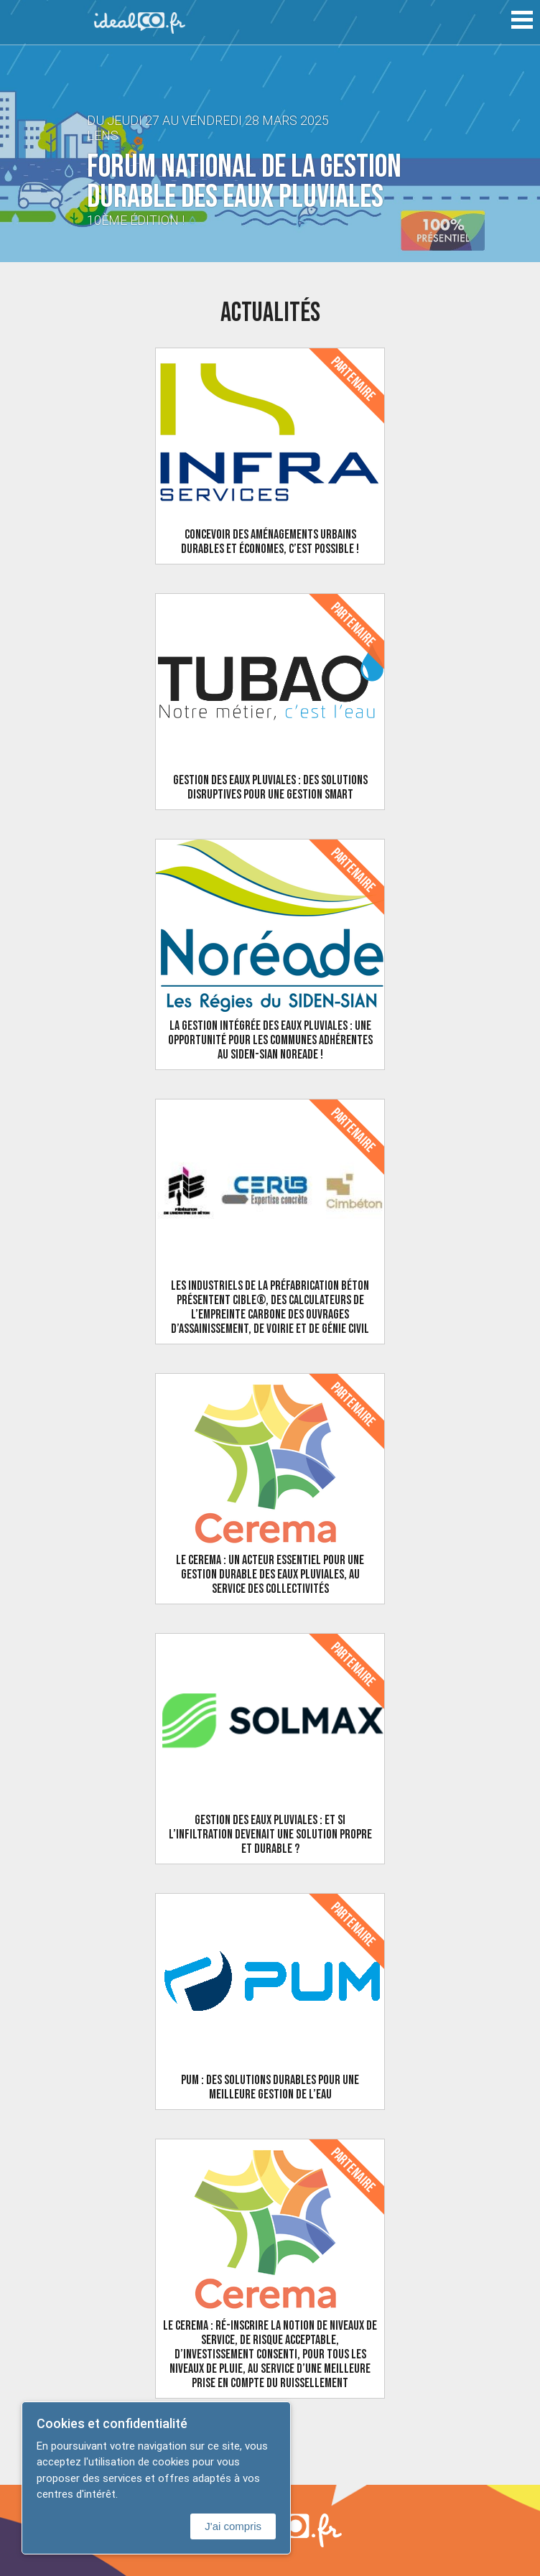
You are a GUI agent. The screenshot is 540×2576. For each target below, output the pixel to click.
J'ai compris (233, 2526)
